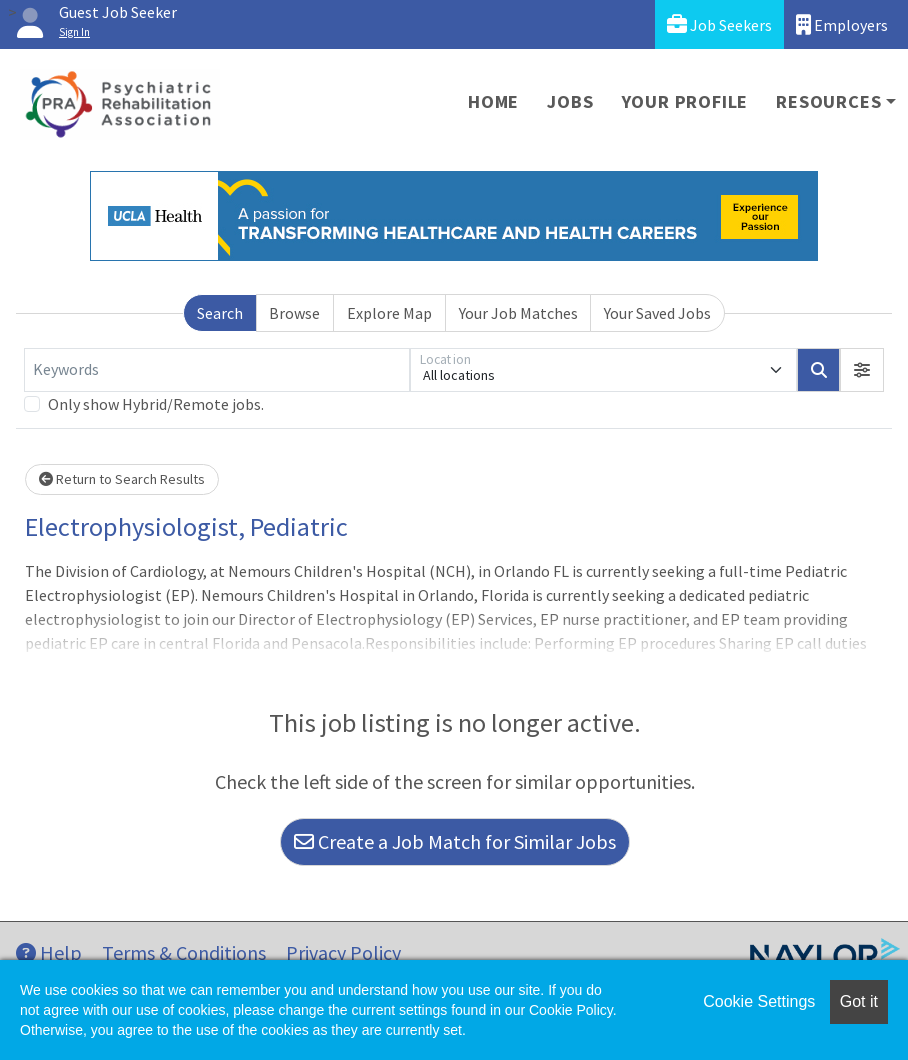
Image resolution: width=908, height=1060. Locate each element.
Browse (294, 313)
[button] (862, 370)
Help (49, 952)
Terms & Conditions (184, 952)
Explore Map (389, 313)
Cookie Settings (759, 1001)
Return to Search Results (122, 479)
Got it (859, 1001)
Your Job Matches (518, 313)
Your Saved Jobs (657, 313)
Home (493, 101)
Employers (842, 24)
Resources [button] (828, 101)
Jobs (570, 101)
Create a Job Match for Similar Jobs (455, 841)
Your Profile (685, 101)
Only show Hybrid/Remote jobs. (156, 404)
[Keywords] (217, 370)
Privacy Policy (343, 952)
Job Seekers (719, 24)
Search (220, 313)
